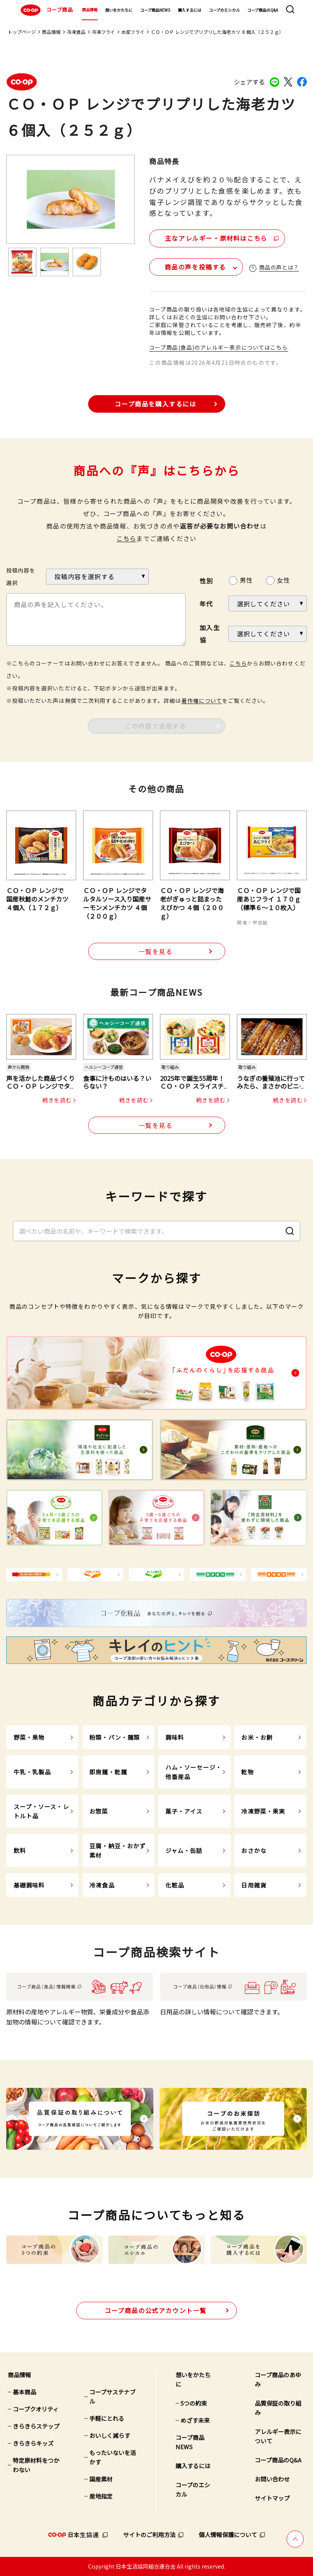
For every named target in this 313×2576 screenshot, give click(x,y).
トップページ (22, 31)
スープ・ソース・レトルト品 (41, 1811)
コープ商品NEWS (155, 10)
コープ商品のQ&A (262, 10)
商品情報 (89, 9)
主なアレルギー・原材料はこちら (216, 238)
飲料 (20, 1850)
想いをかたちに (118, 10)
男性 (246, 580)
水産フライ (132, 31)
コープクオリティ (36, 2409)
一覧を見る (156, 951)
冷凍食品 (76, 31)
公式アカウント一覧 (155, 2310)
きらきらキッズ (33, 2443)
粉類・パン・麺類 (114, 1737)
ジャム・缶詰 (184, 1850)
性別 (206, 580)
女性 (283, 580)
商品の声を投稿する (195, 266)
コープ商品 (46, 10)
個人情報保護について (228, 2534)
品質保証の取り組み (278, 2408)
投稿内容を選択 (20, 576)
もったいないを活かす (112, 2457)
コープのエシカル (224, 10)
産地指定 (101, 2496)
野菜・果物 (29, 1737)
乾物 (247, 1772)
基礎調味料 (29, 1885)
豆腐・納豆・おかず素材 (117, 1850)
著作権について (201, 700)
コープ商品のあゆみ (278, 2379)
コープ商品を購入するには (155, 403)
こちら (127, 538)
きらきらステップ (36, 2426)
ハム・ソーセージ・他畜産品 (193, 1772)
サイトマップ (272, 2498)
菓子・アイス (184, 1811)
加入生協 (210, 633)
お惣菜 (98, 1811)
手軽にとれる (106, 2418)
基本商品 (24, 2392)
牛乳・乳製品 (32, 1772)
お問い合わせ (272, 2479)
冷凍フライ (103, 31)
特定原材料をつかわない (36, 2465)
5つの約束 (194, 2403)
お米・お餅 (257, 1737)
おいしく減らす (109, 2435)
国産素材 (101, 2479)
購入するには (189, 10)
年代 (206, 603)
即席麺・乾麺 (108, 1772)
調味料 (174, 1737)
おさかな (253, 1850)
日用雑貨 (253, 1885)
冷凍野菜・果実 (263, 1811)
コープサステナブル (112, 2396)
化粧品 (174, 1885)
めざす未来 (195, 2420)
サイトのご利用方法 (149, 2534)
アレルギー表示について (278, 2436)
